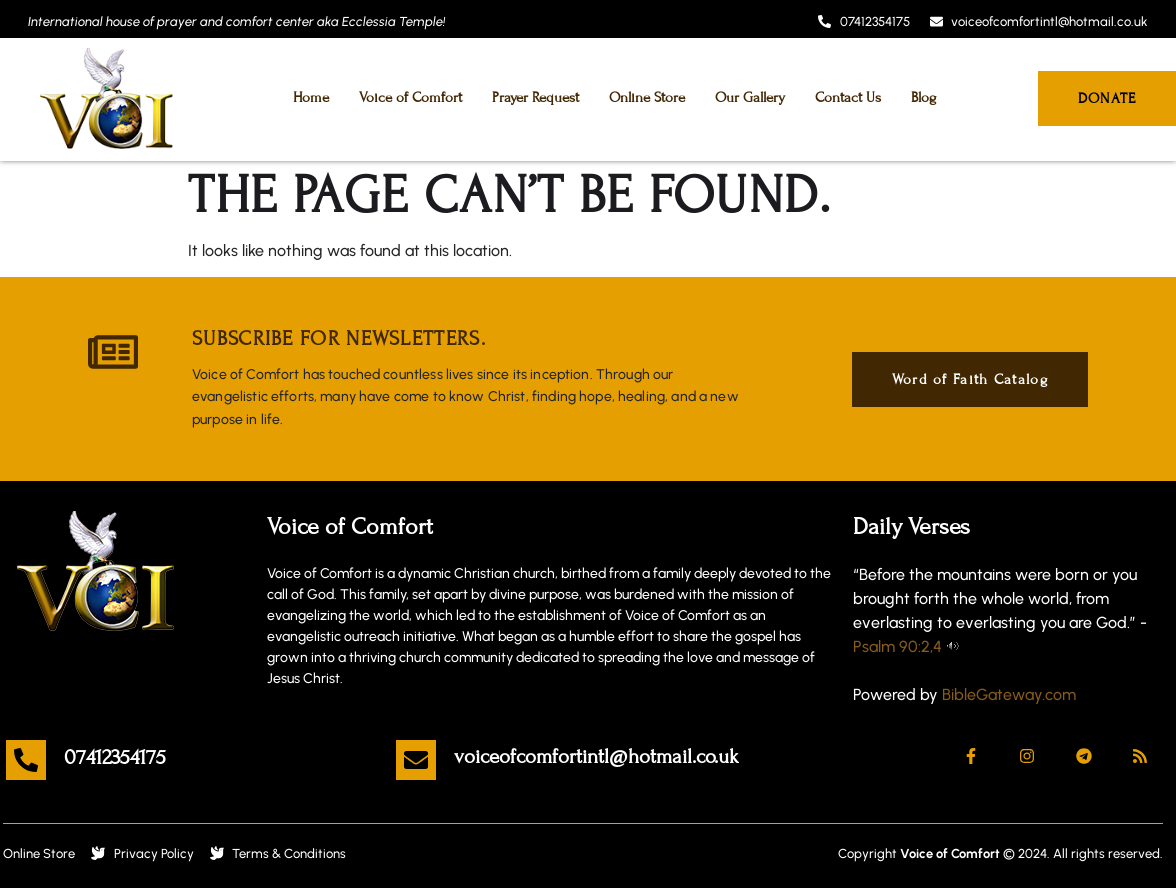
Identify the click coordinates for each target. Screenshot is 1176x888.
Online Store (647, 97)
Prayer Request (535, 97)
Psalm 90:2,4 (897, 646)
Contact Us (848, 97)
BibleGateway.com (1009, 694)
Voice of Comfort (410, 97)
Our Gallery (750, 97)
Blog (923, 97)
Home (311, 97)
